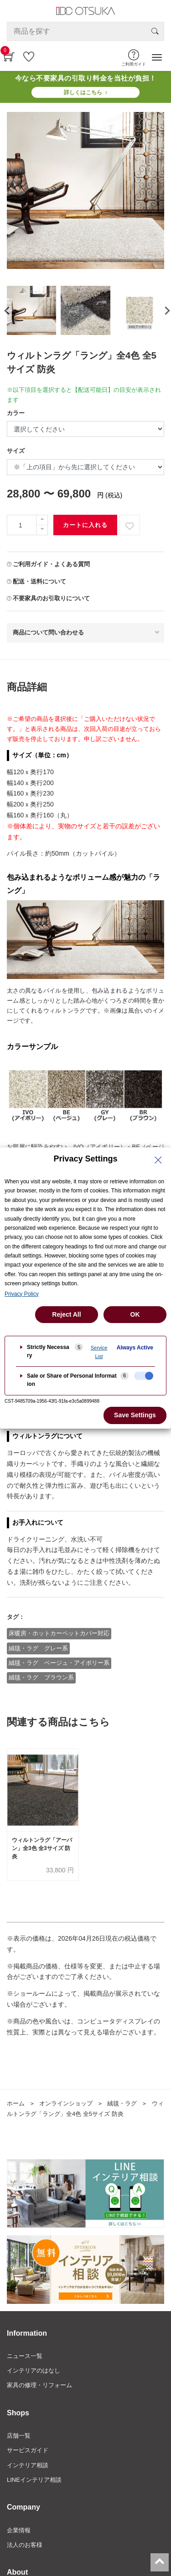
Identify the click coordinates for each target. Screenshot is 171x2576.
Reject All (66, 1314)
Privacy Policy (22, 1294)
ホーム (16, 2103)
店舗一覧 (19, 2435)
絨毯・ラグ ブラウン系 (41, 1677)
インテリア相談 (27, 2465)
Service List (99, 1352)
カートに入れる (85, 525)
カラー (16, 413)
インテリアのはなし (33, 2370)
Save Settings (135, 1415)
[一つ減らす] (41, 530)
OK (135, 1314)
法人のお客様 (24, 2544)
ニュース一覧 (24, 2356)
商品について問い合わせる (48, 632)
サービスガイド (27, 2450)
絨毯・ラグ (122, 2103)
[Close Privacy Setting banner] (158, 1160)
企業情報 (19, 2530)
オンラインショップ (66, 2103)
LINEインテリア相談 (34, 2479)
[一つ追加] (41, 520)
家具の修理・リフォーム (39, 2385)
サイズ (16, 450)
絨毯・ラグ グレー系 (38, 1648)
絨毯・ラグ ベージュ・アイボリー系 (59, 1662)
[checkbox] (143, 1376)
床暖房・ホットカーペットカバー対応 (59, 1633)
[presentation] (6, 310)
